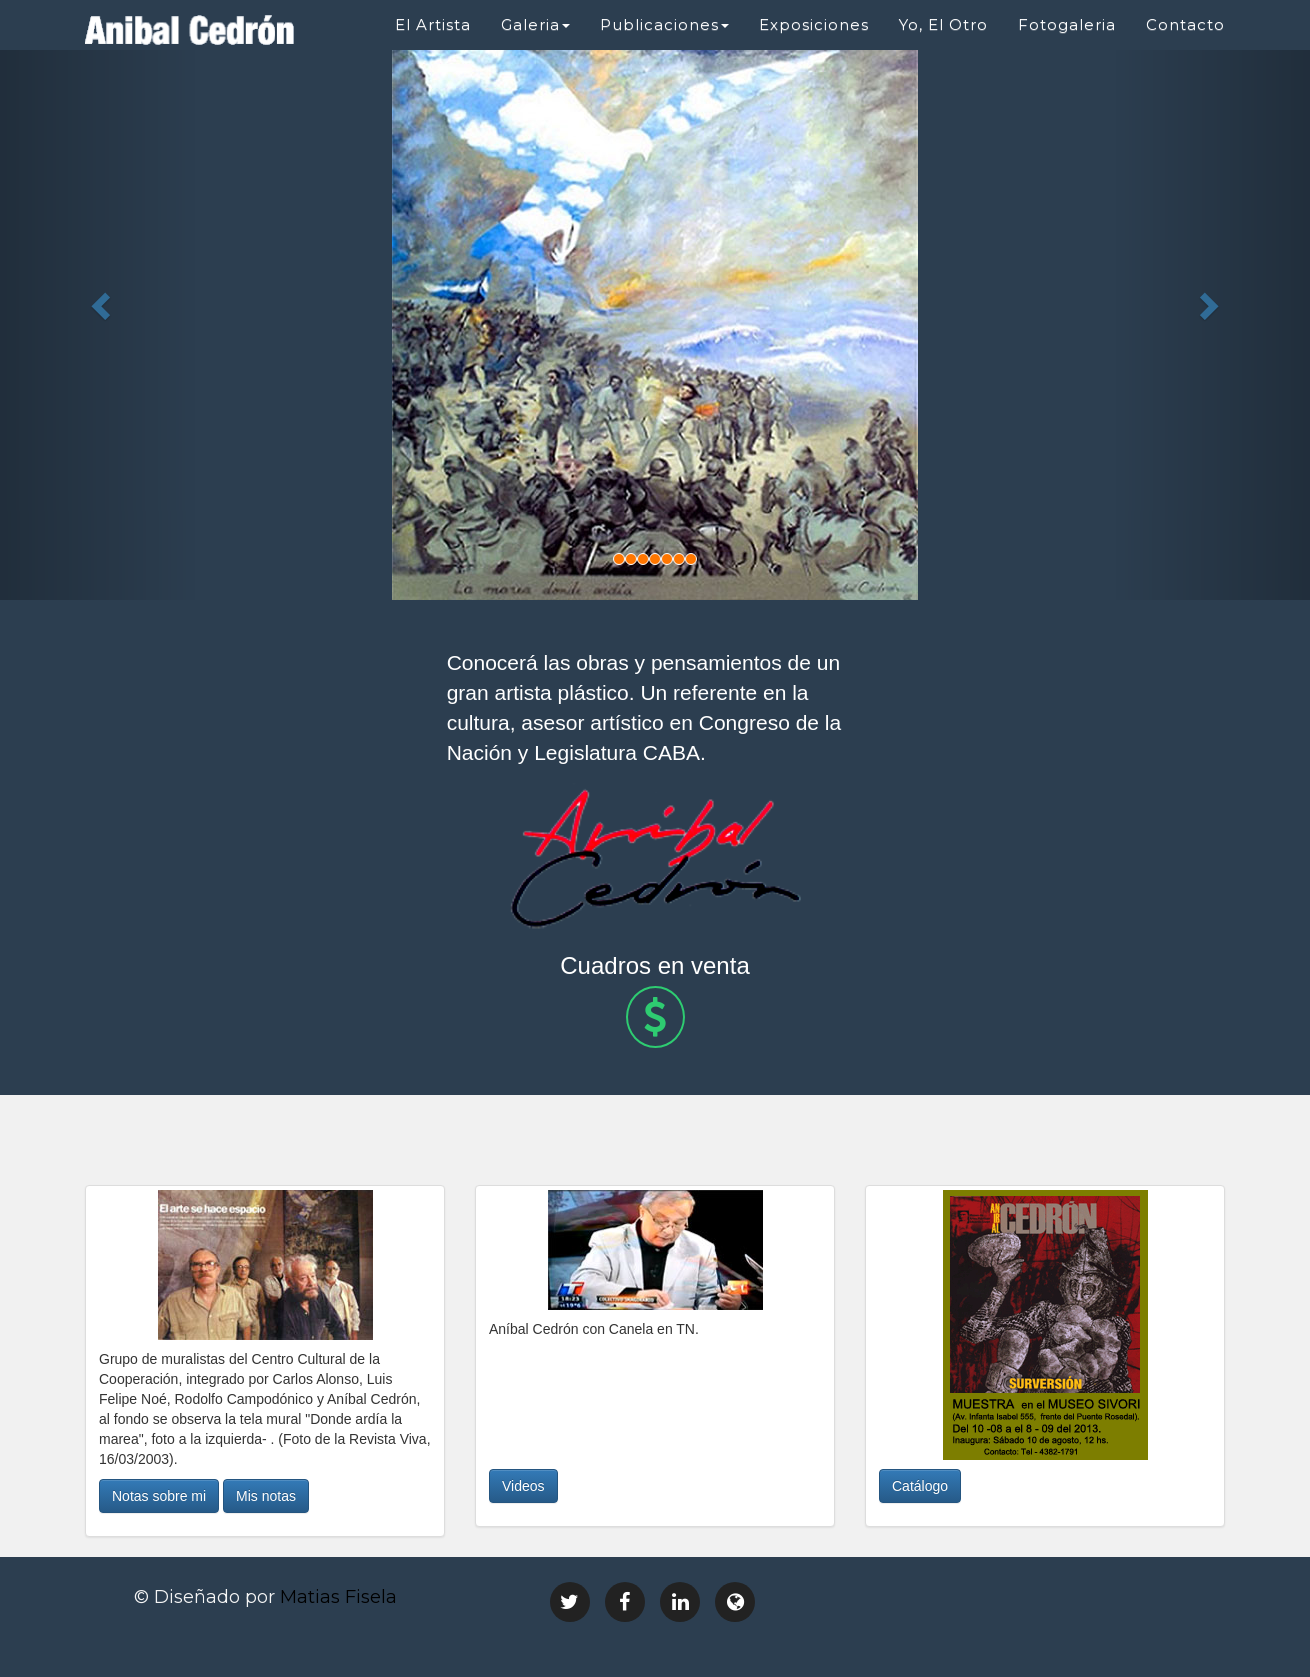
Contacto (1185, 24)
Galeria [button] (535, 24)
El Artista (433, 24)
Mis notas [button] (266, 1496)
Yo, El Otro (943, 24)
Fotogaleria (1067, 24)
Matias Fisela (338, 1597)
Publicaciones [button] (664, 24)
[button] (98, 300)
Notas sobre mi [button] (159, 1496)
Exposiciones (814, 24)
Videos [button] (523, 1486)
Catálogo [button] (920, 1486)
